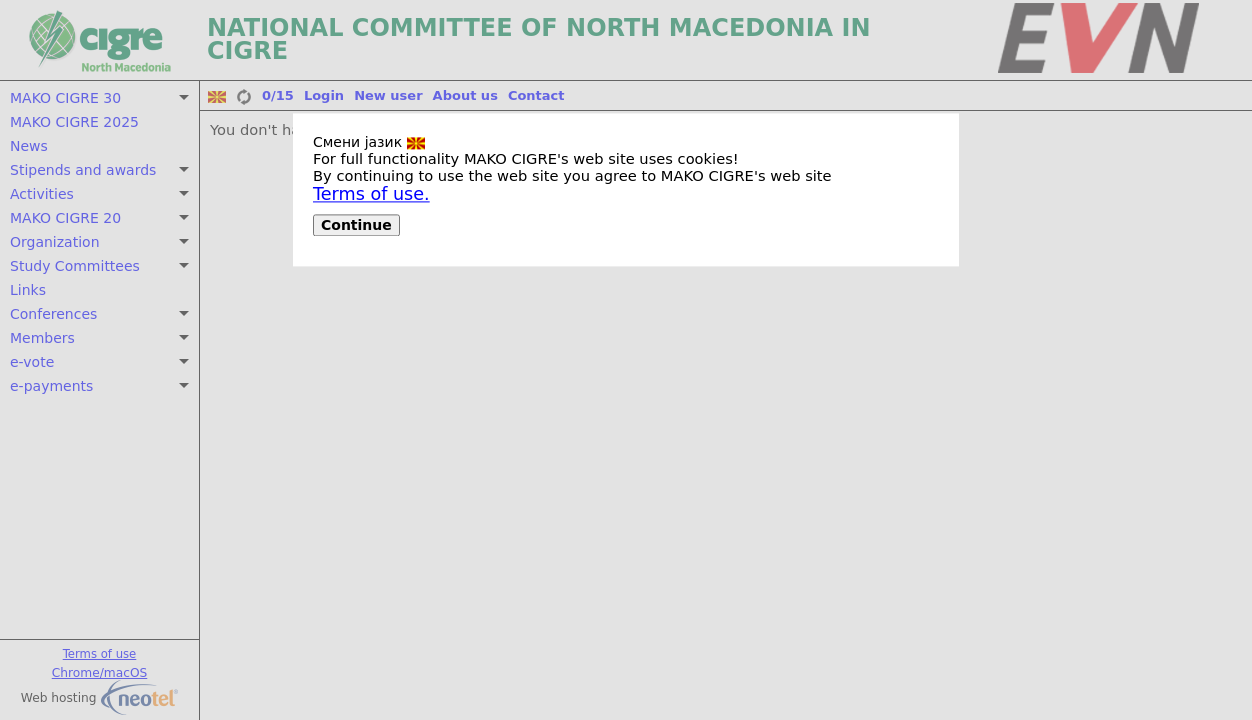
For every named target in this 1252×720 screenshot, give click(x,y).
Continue (356, 225)
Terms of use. (371, 194)
